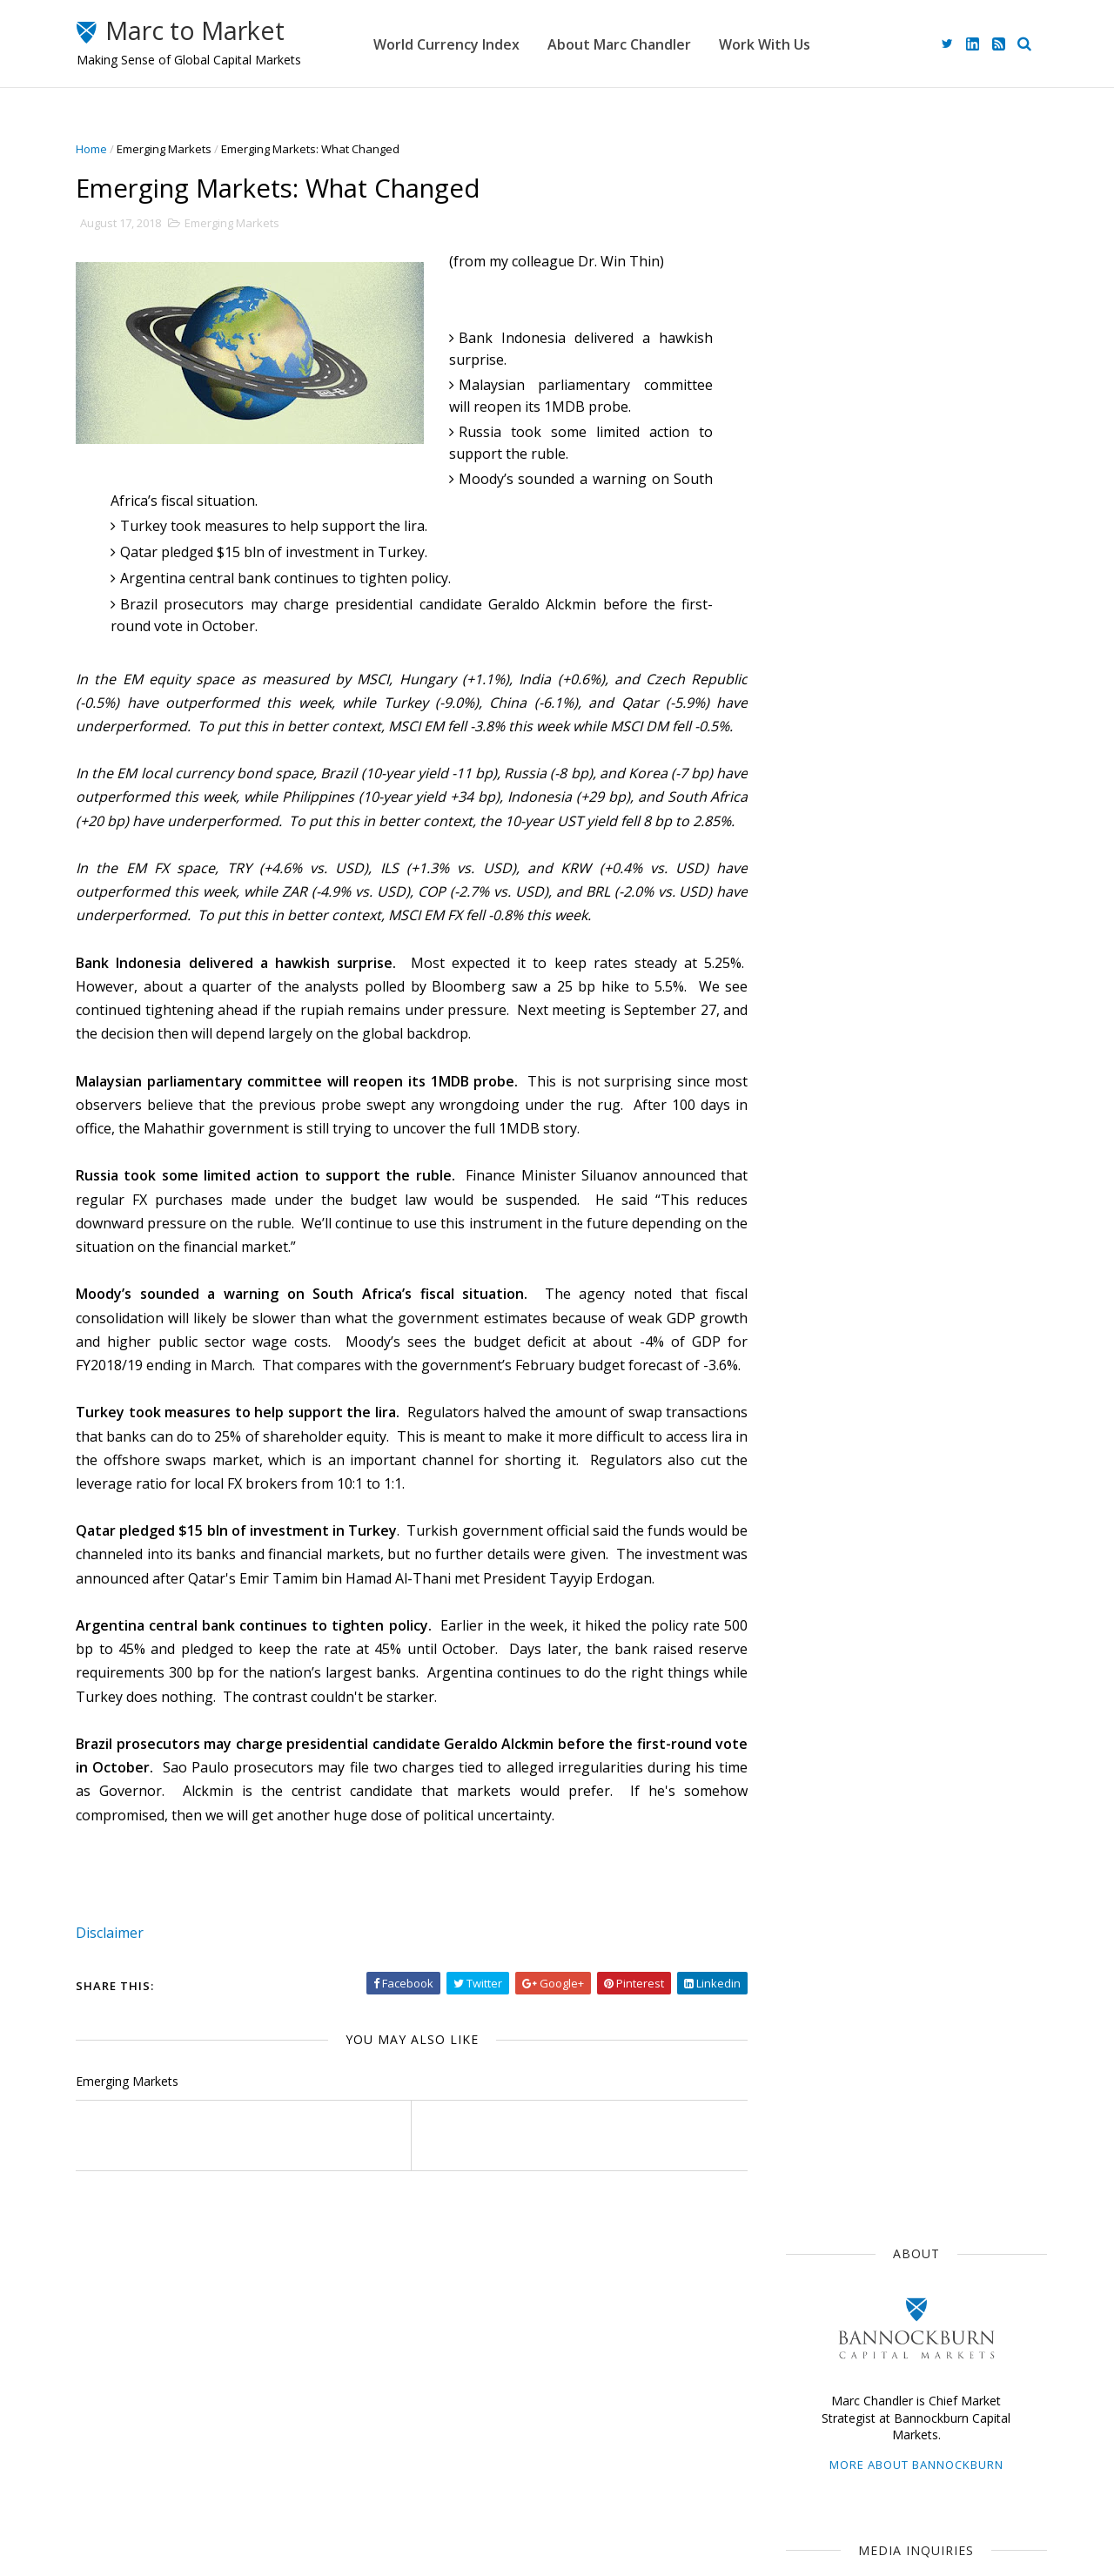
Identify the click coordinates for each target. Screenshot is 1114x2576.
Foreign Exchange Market (858, 1309)
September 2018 (845, 1734)
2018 (813, 1654)
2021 (813, 1592)
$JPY (938, 1181)
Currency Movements (848, 1150)
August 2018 (833, 1755)
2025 (813, 1510)
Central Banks (888, 1277)
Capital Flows (826, 1373)
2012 (813, 2030)
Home (98, 149)
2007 (813, 2134)
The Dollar (819, 1181)
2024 (813, 1531)
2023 (813, 1551)
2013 (813, 2009)
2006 (813, 2155)
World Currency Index (475, 43)
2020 (813, 1613)
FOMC (906, 1373)
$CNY (966, 1373)
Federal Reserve (835, 1213)
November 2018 (842, 1693)
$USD (807, 1118)
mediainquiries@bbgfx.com (909, 492)
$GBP (924, 1213)
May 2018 (824, 1817)
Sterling (937, 1245)
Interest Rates (943, 1341)
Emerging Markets (171, 149)
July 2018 (822, 1776)
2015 (813, 1969)
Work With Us (793, 43)
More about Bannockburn (909, 355)
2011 (813, 2051)
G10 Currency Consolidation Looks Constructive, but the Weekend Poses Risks (941, 978)
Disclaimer (117, 2028)
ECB (886, 1181)
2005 (813, 2176)
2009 (813, 2093)
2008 (813, 2113)
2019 (813, 1634)
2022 (813, 1572)
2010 (813, 2072)
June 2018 (825, 1797)
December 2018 (841, 1673)
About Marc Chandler (648, 43)
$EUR (949, 1150)
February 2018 (838, 1880)
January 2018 (835, 1900)
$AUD (1002, 1245)
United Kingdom (834, 1341)
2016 (813, 1948)
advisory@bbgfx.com (932, 629)
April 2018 (825, 1838)
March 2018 (830, 1859)
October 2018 (836, 1713)
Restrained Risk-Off (916, 750)
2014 (813, 1989)
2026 (813, 1489)
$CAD (806, 1277)
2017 (813, 1927)
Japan (867, 1118)
